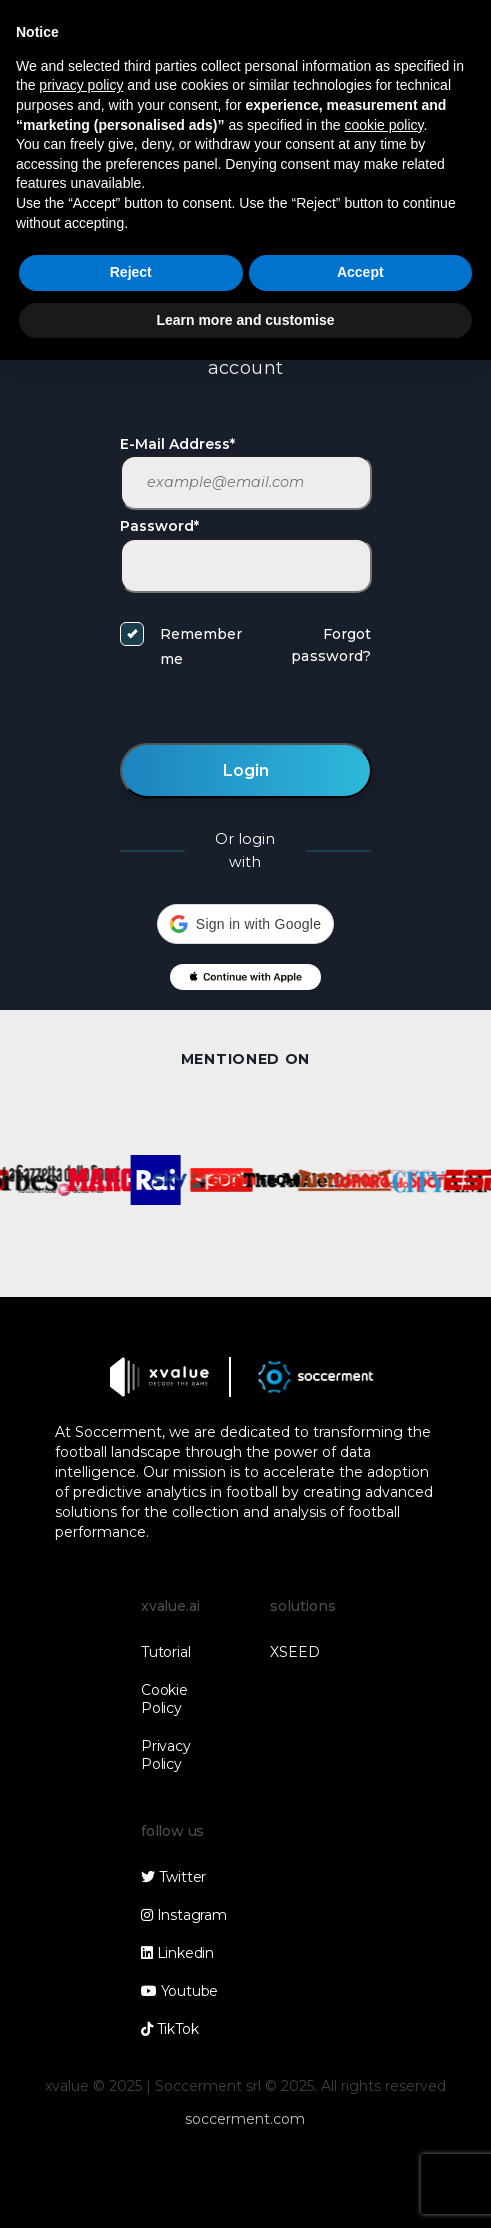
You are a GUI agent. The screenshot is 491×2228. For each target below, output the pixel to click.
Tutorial (165, 1652)
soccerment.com (245, 2119)
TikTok (169, 2029)
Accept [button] (360, 272)
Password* (159, 526)
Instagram (183, 1915)
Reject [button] (131, 272)
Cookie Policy (164, 1699)
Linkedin (177, 1953)
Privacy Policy (165, 1755)
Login (246, 770)
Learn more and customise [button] (245, 320)
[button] (245, 924)
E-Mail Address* (177, 444)
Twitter (173, 1877)
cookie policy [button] (383, 125)
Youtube (179, 1991)
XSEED (294, 1652)
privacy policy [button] (81, 85)
